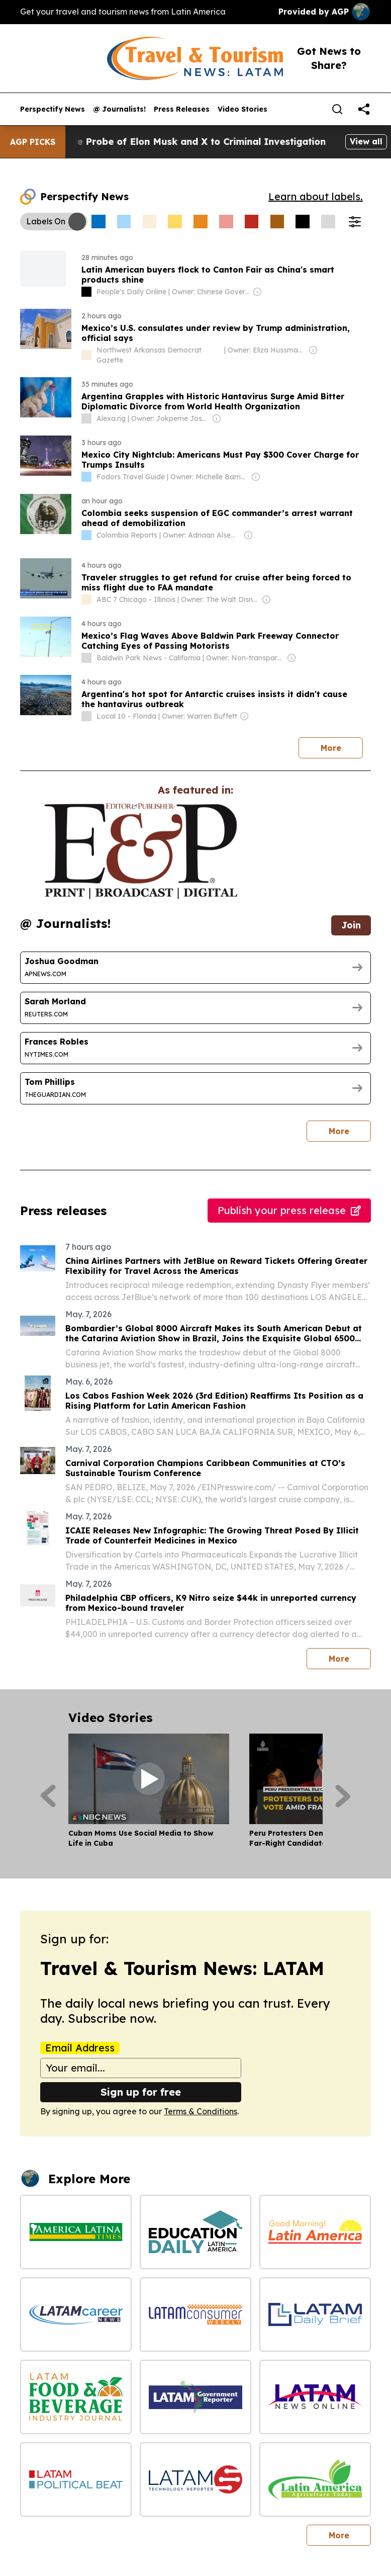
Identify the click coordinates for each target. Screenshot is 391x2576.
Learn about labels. (315, 196)
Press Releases (182, 109)
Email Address (80, 2048)
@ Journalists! (119, 109)
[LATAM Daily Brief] (315, 2314)
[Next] (343, 1796)
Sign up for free (141, 2092)
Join (351, 925)
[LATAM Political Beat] (76, 2479)
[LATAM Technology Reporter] (195, 2479)
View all (366, 141)
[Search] (337, 109)
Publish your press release (289, 1210)
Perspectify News (52, 109)
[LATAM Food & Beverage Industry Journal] (76, 2397)
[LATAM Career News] (76, 2314)
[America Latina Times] (76, 2232)
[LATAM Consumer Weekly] (195, 2314)
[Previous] (48, 1796)
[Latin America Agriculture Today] (315, 2479)
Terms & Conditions (200, 2111)
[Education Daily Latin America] (195, 2232)
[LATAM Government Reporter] (195, 2397)
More (331, 748)
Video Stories (242, 109)
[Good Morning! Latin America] (315, 2232)
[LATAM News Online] (315, 2397)
